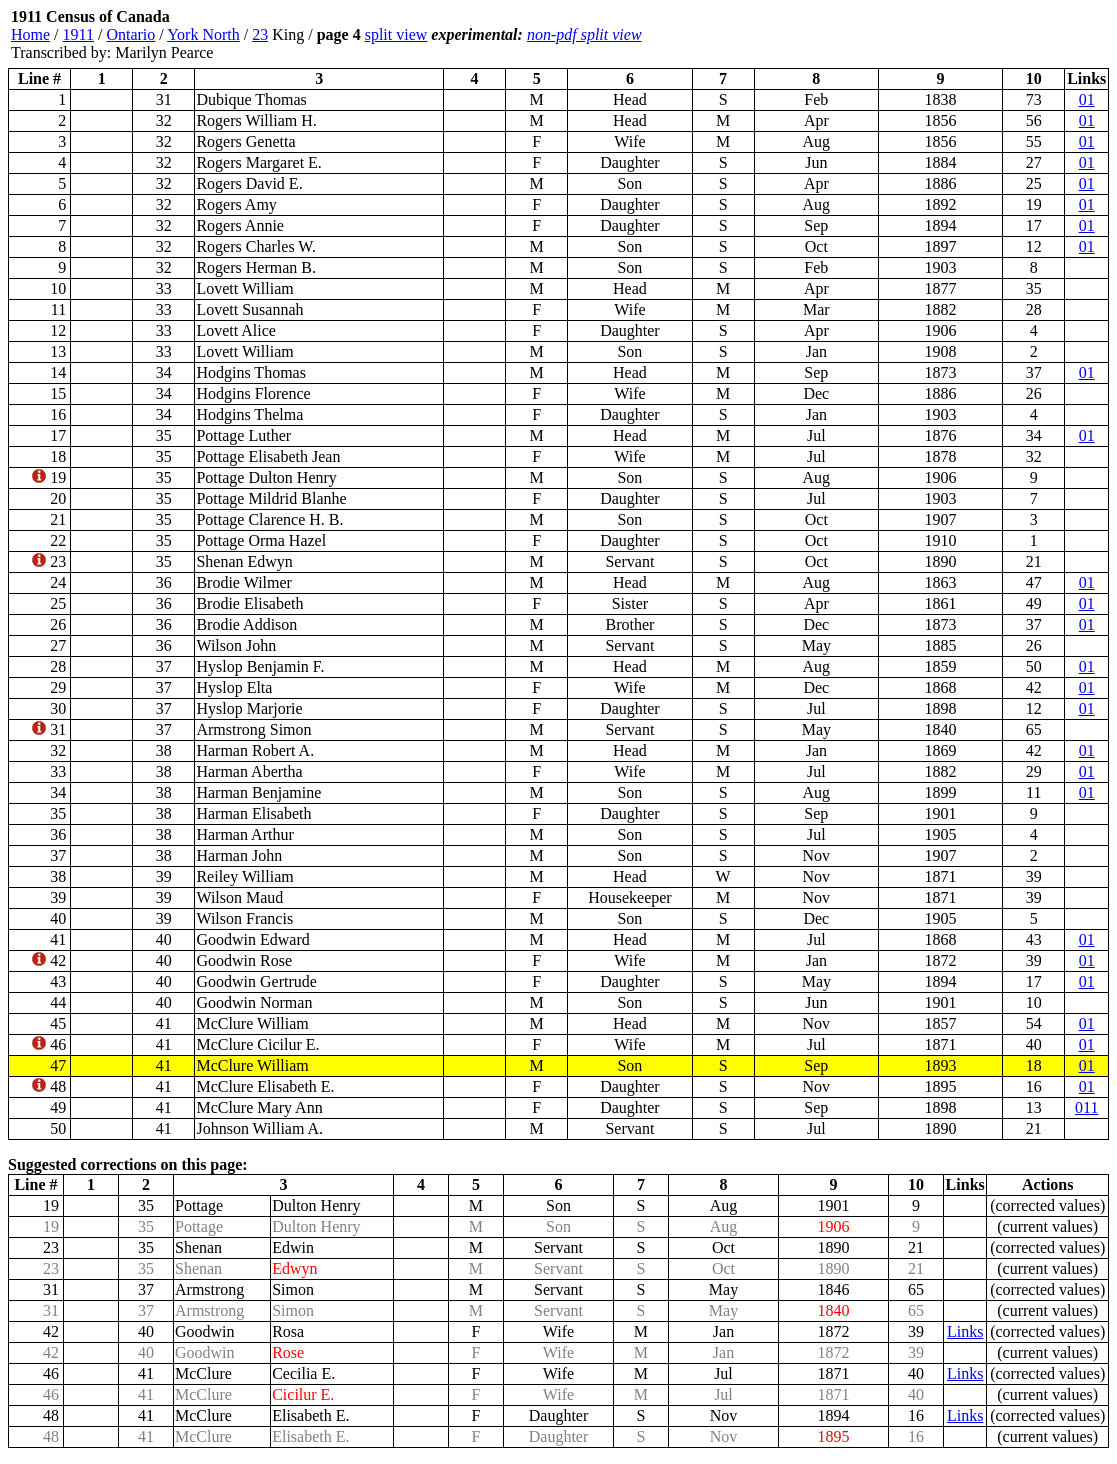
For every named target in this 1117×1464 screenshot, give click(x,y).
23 (260, 34)
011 (1086, 1107)
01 (1087, 99)
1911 (78, 34)
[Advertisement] (989, 35)
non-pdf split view (584, 34)
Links (965, 1331)
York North (203, 34)
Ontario (130, 34)
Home (30, 34)
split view (396, 34)
